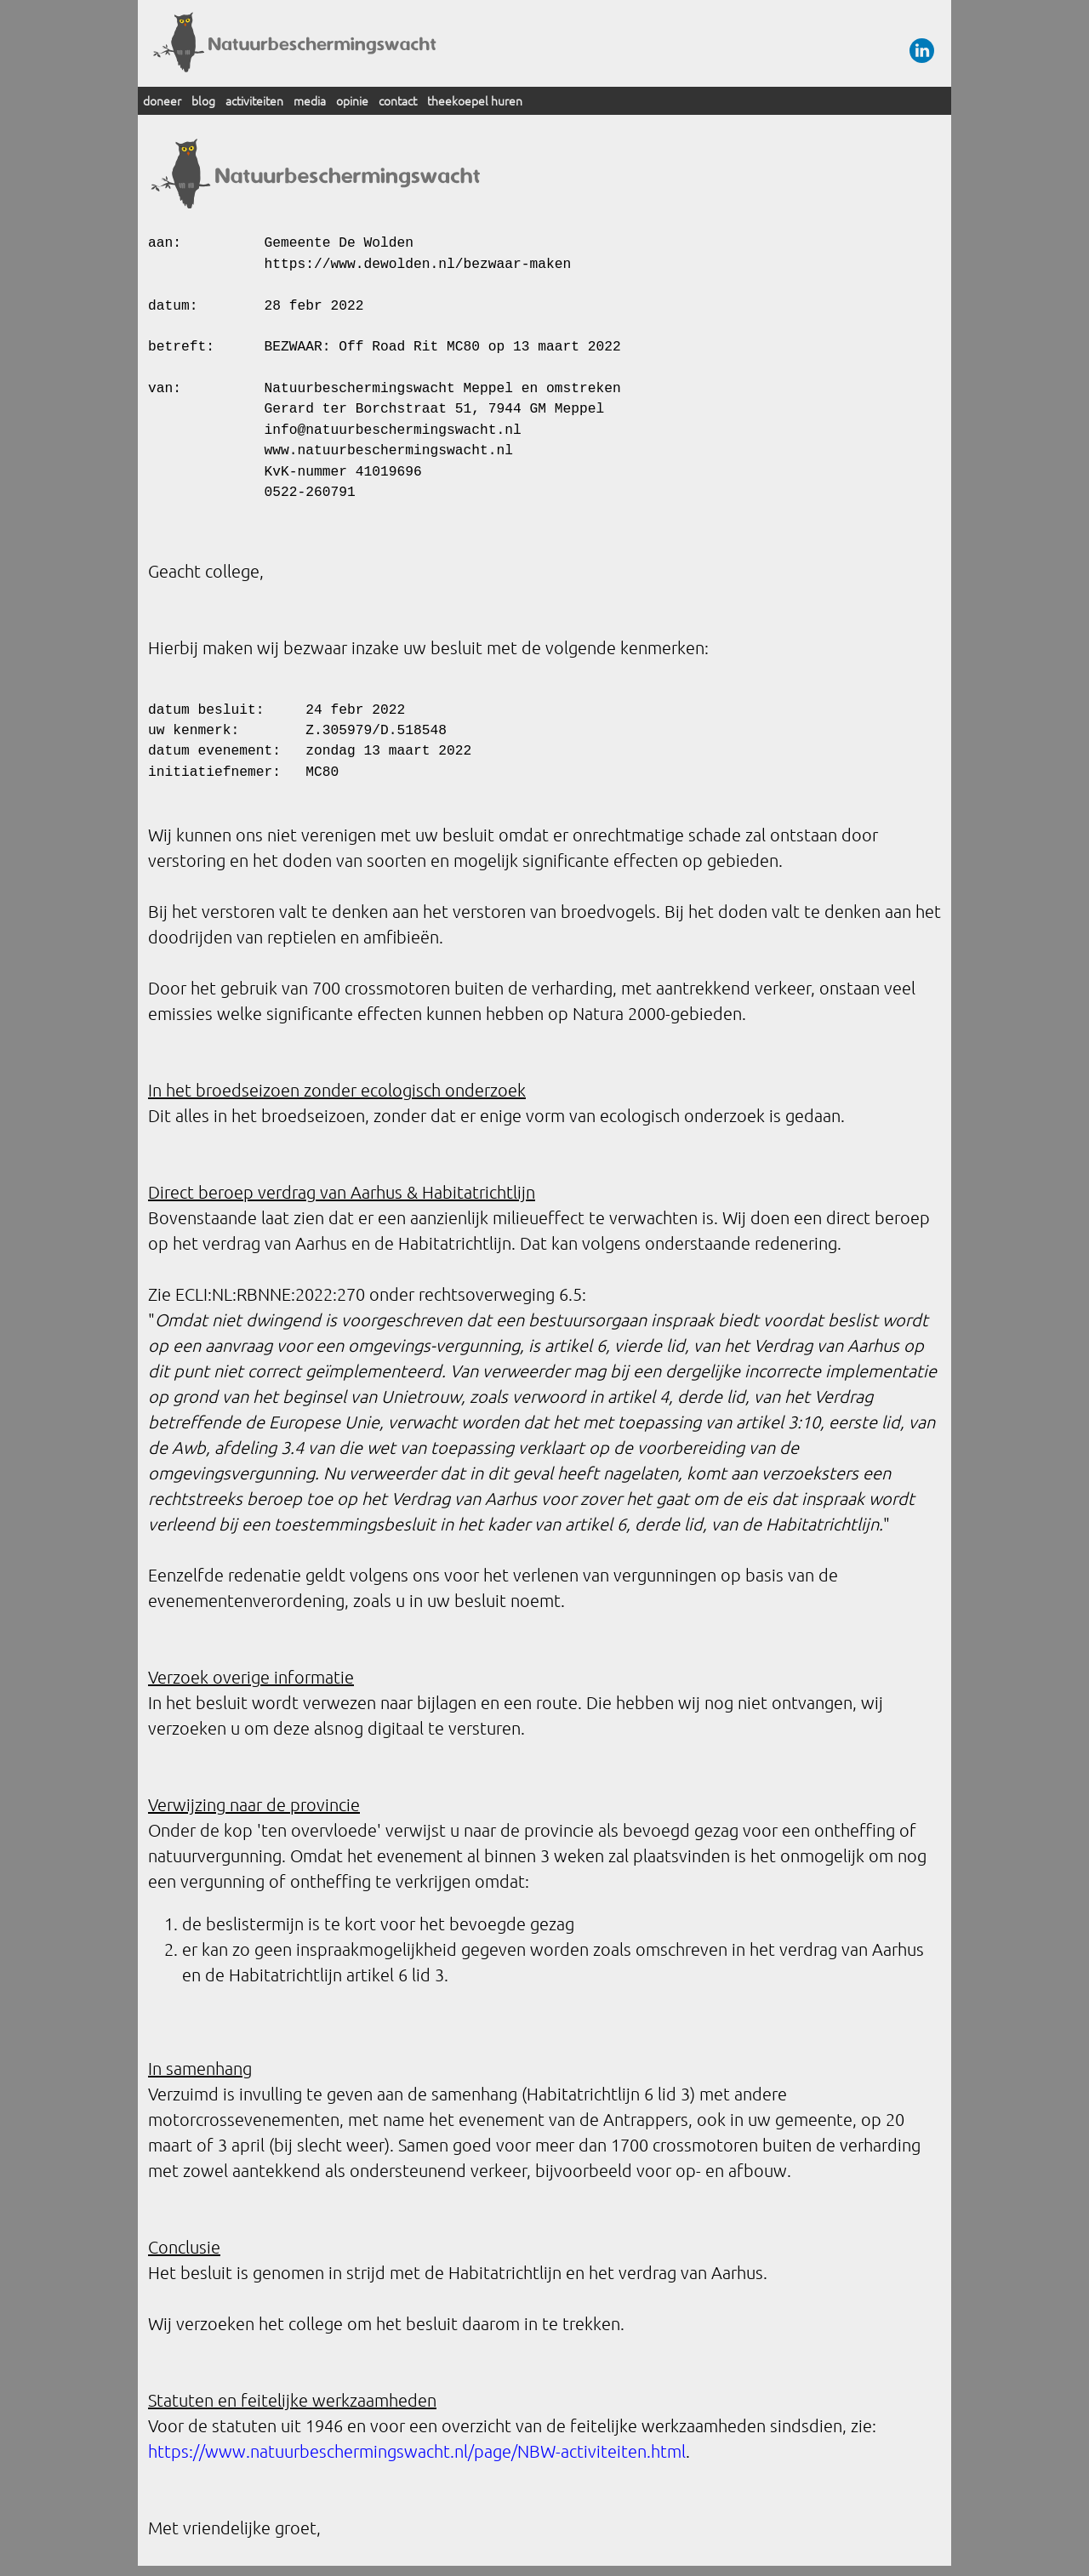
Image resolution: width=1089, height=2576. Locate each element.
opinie (352, 100)
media (310, 100)
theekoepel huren (474, 100)
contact (398, 100)
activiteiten (254, 100)
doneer (162, 100)
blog (203, 100)
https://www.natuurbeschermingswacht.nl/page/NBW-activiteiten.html (417, 2451)
